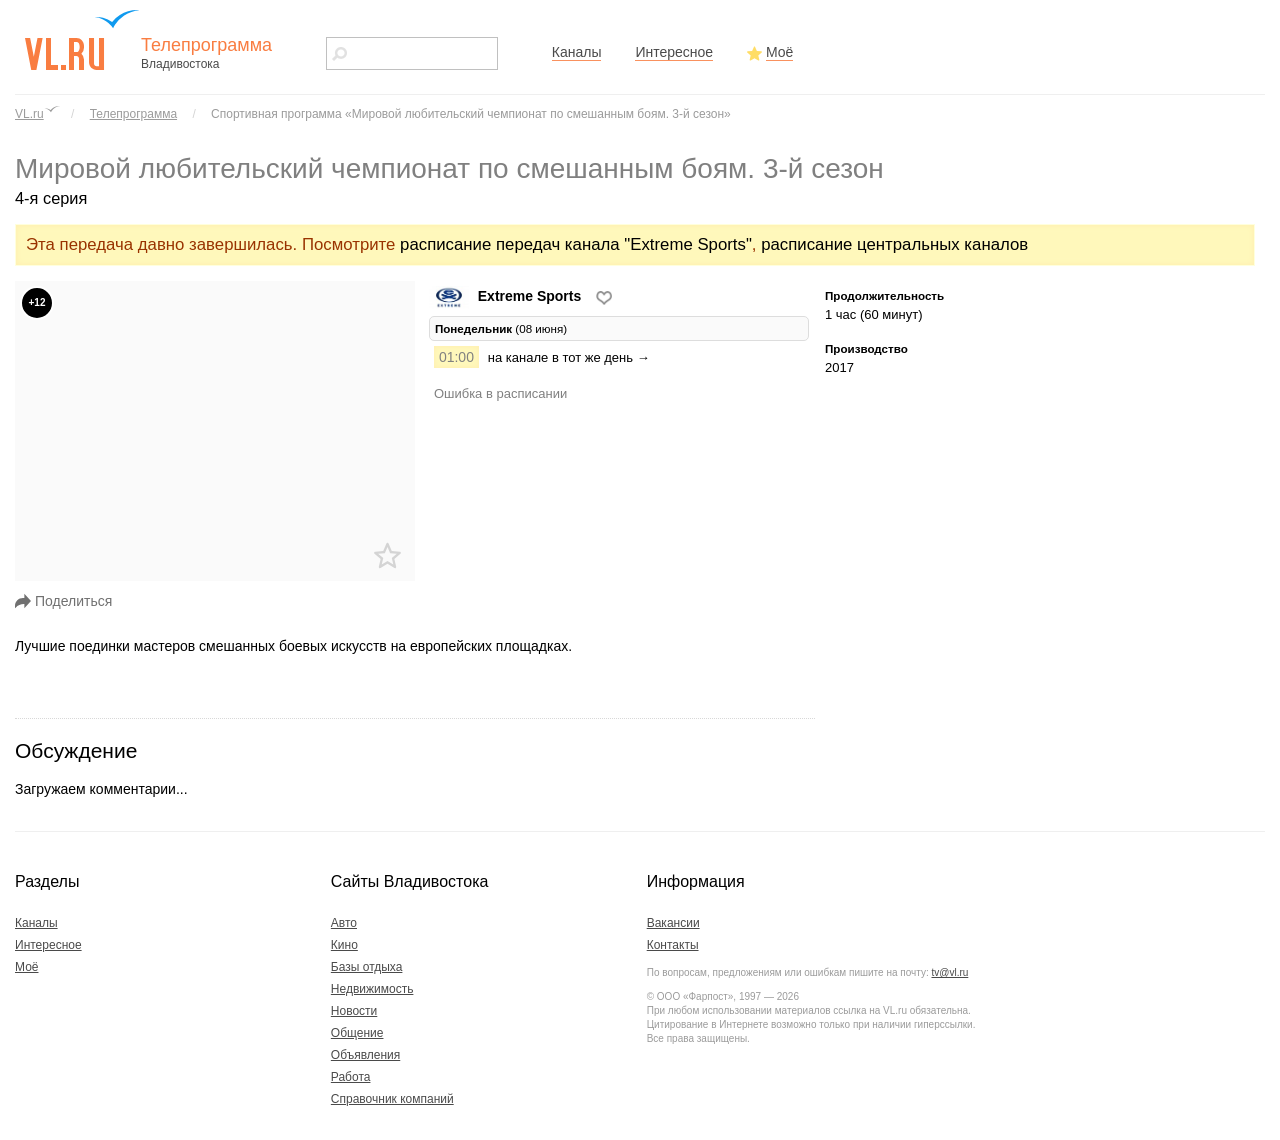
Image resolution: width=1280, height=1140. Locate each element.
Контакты (673, 945)
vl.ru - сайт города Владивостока (83, 40)
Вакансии (673, 923)
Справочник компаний (392, 1099)
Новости (354, 1011)
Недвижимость (372, 989)
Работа (351, 1077)
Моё (779, 52)
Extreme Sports (507, 296)
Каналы (577, 52)
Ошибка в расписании (500, 393)
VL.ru (29, 114)
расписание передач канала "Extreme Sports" (576, 244)
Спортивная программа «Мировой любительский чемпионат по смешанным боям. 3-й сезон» (471, 114)
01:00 (456, 357)
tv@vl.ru (949, 972)
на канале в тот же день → (569, 357)
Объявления (365, 1055)
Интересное (674, 52)
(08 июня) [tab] (501, 328)
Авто (344, 923)
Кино (344, 945)
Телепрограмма (133, 114)
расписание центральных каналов (894, 244)
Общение (357, 1033)
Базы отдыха (367, 967)
